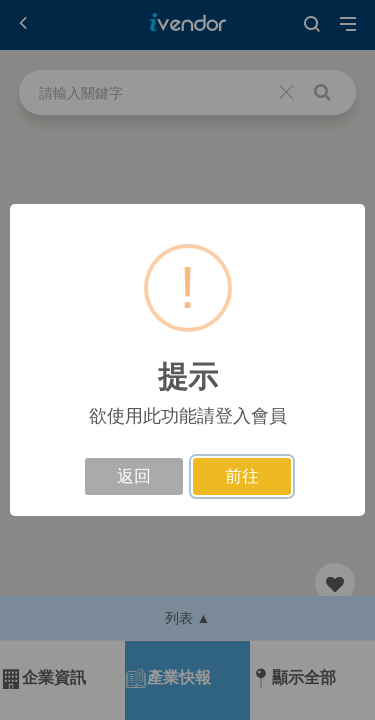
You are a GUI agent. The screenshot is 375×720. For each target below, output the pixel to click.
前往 (242, 476)
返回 (134, 476)
